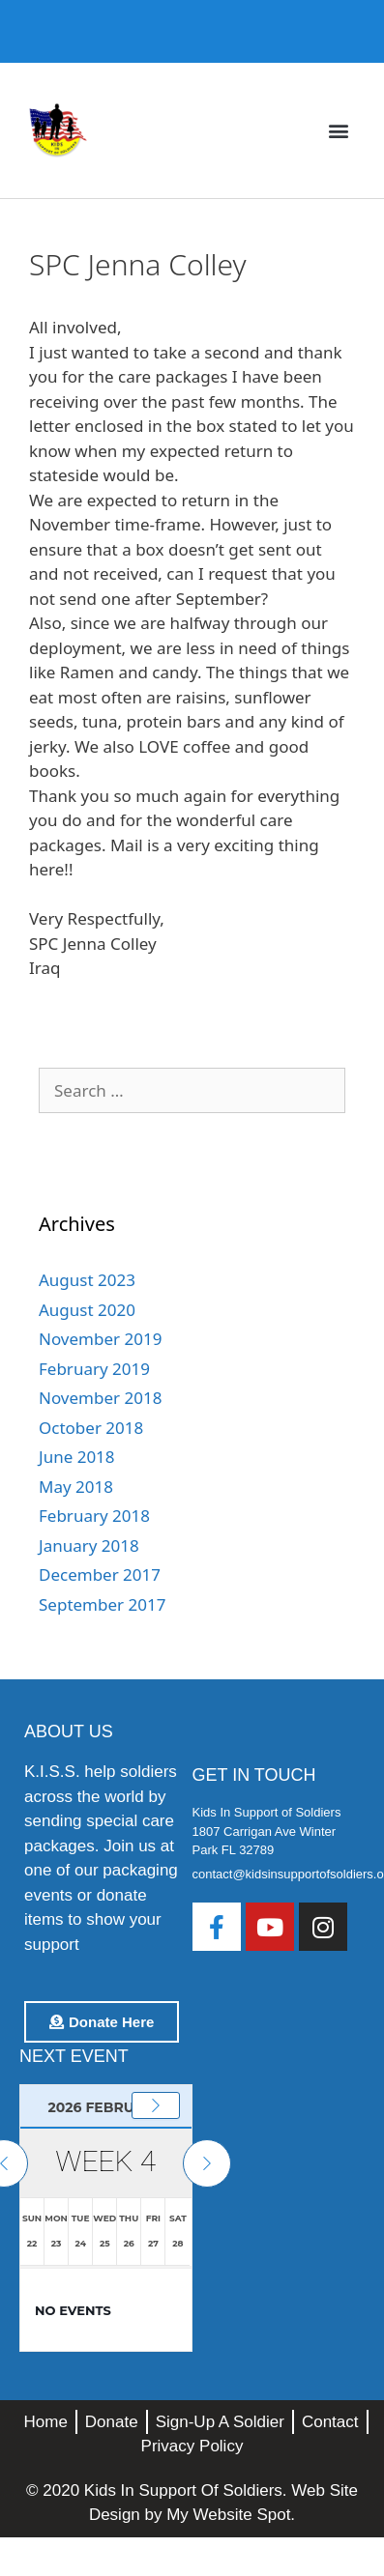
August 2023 (87, 1280)
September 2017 (102, 1604)
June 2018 (77, 1456)
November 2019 (100, 1339)
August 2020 (87, 1310)
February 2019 (94, 1369)
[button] (339, 131)
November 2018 (100, 1398)
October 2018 (91, 1428)
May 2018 (76, 1486)
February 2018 (94, 1515)
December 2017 (100, 1574)
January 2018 (89, 1545)
